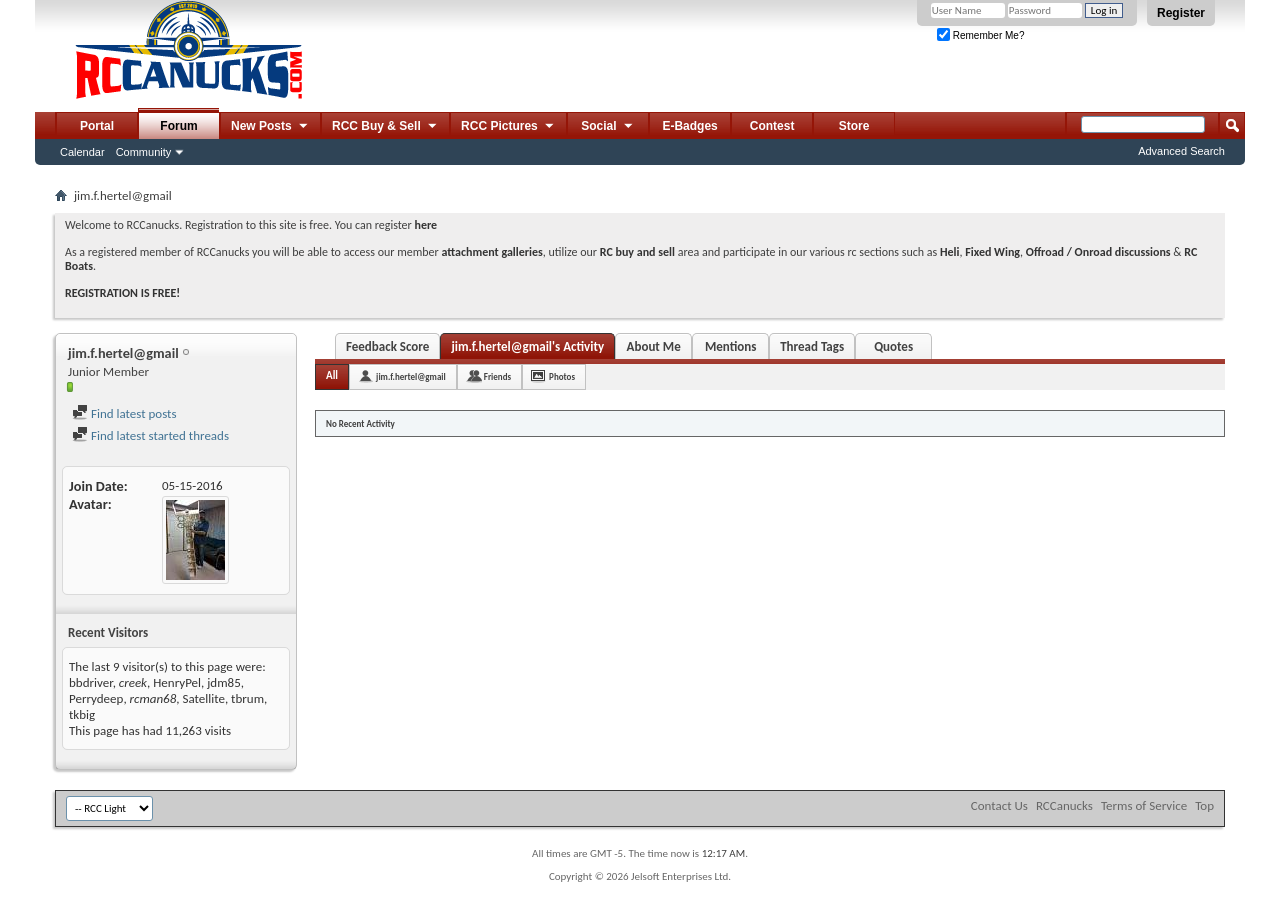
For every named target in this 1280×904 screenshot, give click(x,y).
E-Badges (689, 126)
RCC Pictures (508, 127)
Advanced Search (1181, 151)
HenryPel (177, 682)
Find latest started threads (150, 435)
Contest (772, 126)
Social (608, 127)
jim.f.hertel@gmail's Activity (527, 346)
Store (854, 126)
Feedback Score (387, 346)
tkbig (82, 714)
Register (1181, 13)
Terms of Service (1144, 805)
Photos (562, 376)
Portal (97, 126)
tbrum (247, 698)
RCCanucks (1064, 805)
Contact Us (999, 805)
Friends (497, 376)
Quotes (893, 346)
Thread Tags (812, 346)
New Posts (270, 127)
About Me (654, 346)
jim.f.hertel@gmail (411, 376)
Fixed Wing (992, 252)
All (332, 375)
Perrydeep (96, 698)
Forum (178, 126)
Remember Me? (980, 35)
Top (1204, 805)
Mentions (731, 346)
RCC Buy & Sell (385, 127)
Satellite (204, 698)
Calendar (82, 152)
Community (144, 152)
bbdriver (91, 682)
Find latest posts (124, 413)
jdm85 (224, 682)
